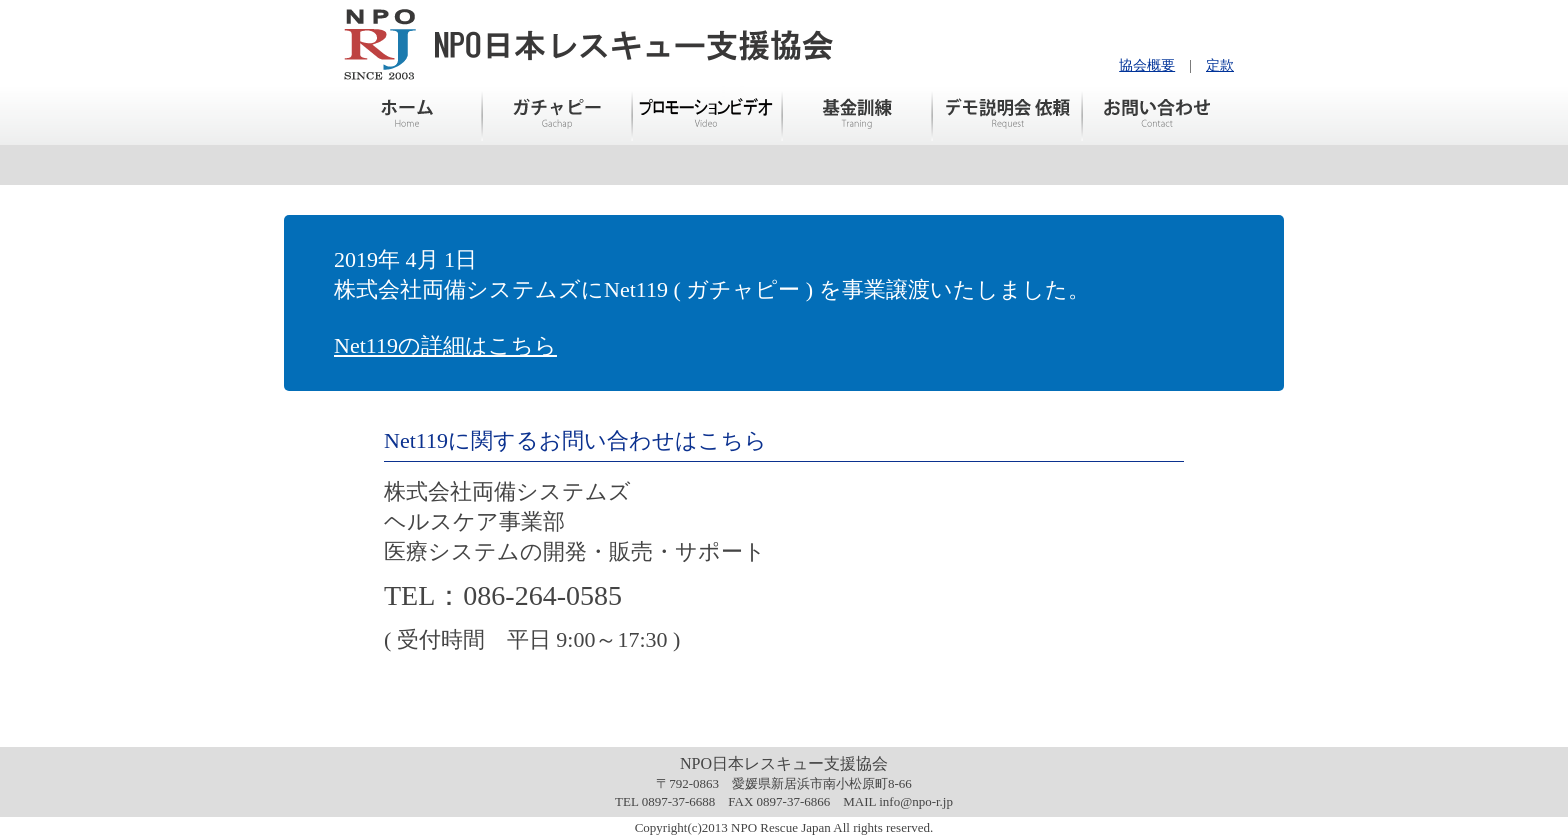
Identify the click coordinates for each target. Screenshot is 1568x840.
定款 (1220, 65)
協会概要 (1147, 65)
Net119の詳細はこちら (445, 345)
